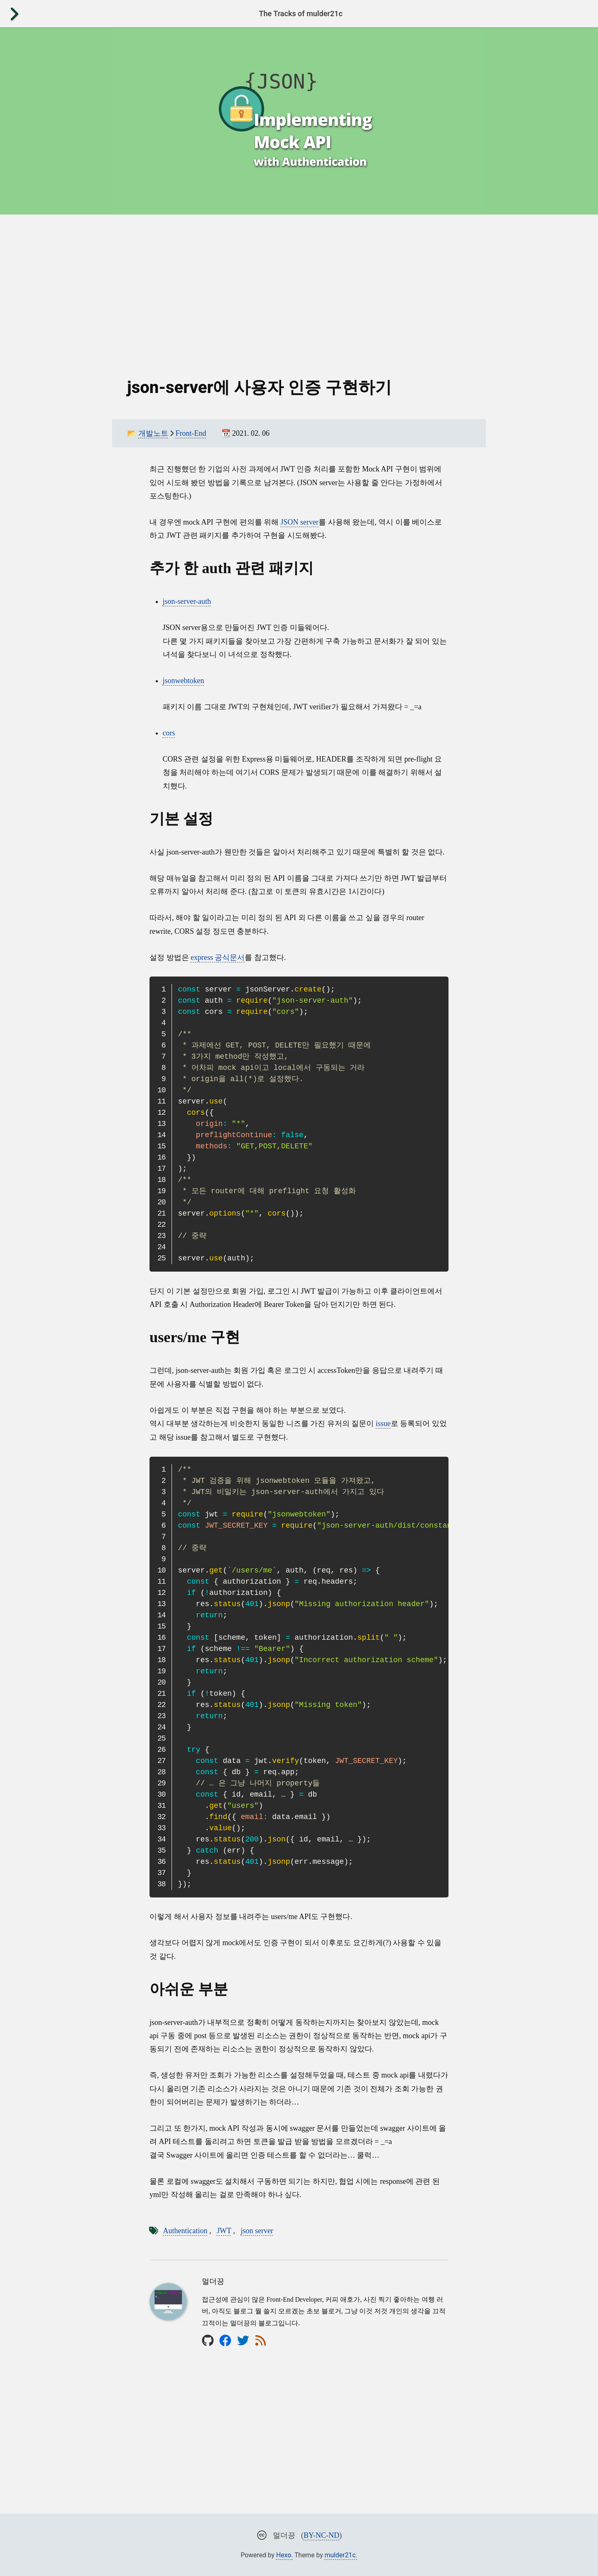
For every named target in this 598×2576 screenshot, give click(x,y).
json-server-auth (187, 601)
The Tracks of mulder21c (300, 13)
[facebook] (225, 2340)
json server (256, 2231)
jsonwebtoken (183, 680)
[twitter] (243, 2340)
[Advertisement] (299, 288)
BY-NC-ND (321, 2535)
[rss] (261, 2340)
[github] (208, 2340)
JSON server (300, 522)
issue (383, 1423)
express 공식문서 (218, 957)
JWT (224, 2231)
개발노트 (153, 433)
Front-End (191, 433)
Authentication (185, 2231)
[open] (13, 13)
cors (169, 733)
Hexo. (284, 2555)
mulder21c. (341, 2555)
